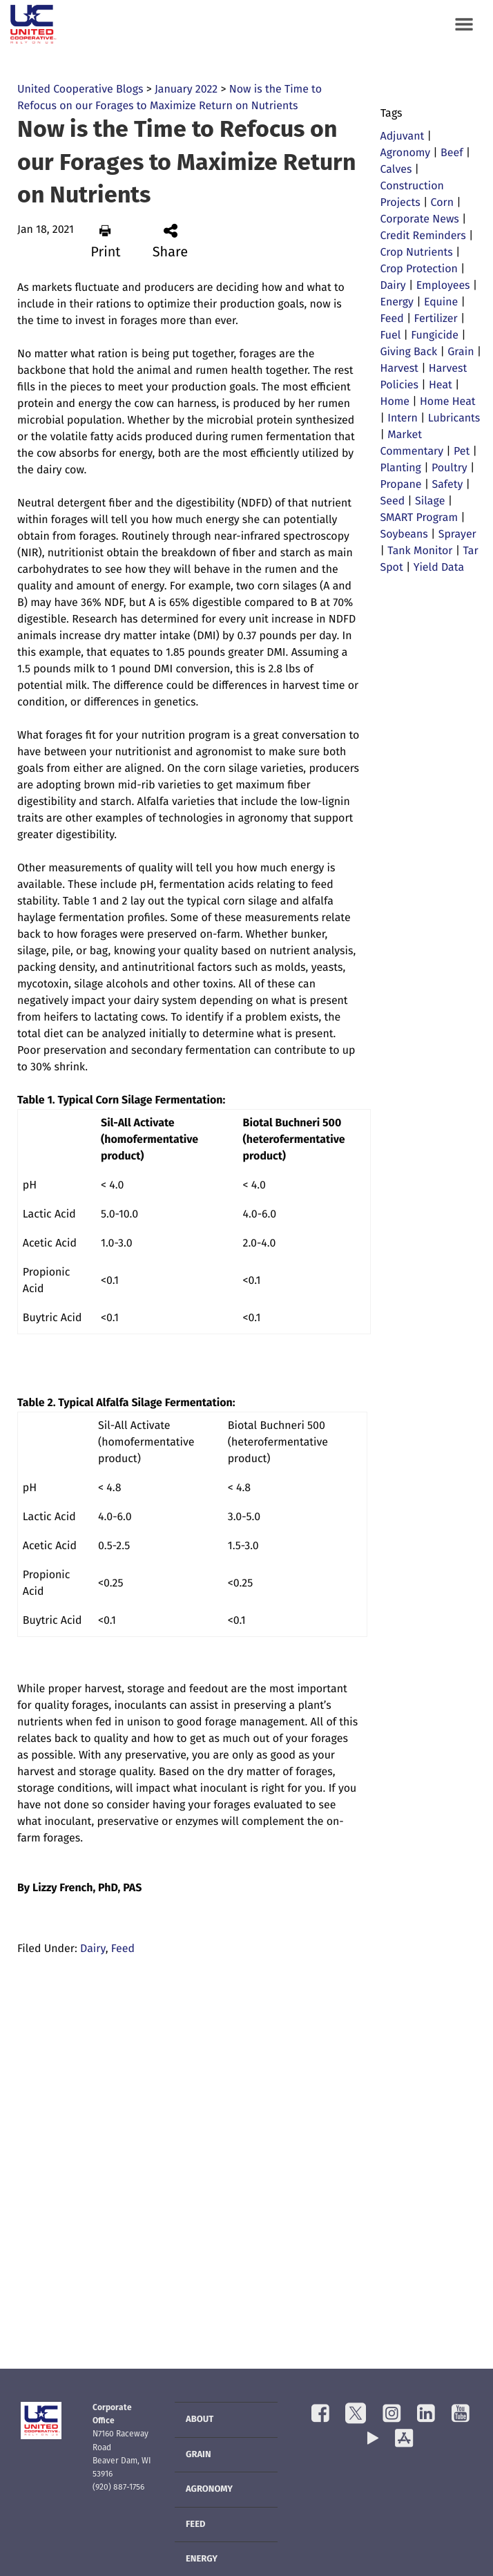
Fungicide (434, 335)
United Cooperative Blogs (80, 89)
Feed (123, 1949)
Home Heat (448, 402)
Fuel (390, 335)
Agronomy (405, 153)
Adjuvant (402, 136)
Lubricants (454, 418)
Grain (460, 352)
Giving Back (409, 352)
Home (395, 402)
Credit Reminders (423, 236)
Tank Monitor (419, 551)
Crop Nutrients (416, 252)
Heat (440, 385)
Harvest (399, 369)
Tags (391, 114)
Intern (402, 418)
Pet (462, 451)
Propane (401, 485)
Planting (400, 468)
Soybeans (404, 534)
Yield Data (439, 568)
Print (105, 242)
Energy (397, 302)
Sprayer (457, 534)
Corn (442, 203)
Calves (396, 170)
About (199, 2420)
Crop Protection (419, 269)
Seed (392, 501)
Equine (441, 302)
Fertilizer (436, 319)
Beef (452, 153)
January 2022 (186, 89)
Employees (443, 286)
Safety (447, 485)
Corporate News (419, 219)
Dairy (93, 1949)
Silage (430, 501)
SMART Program (419, 518)
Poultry (449, 468)
